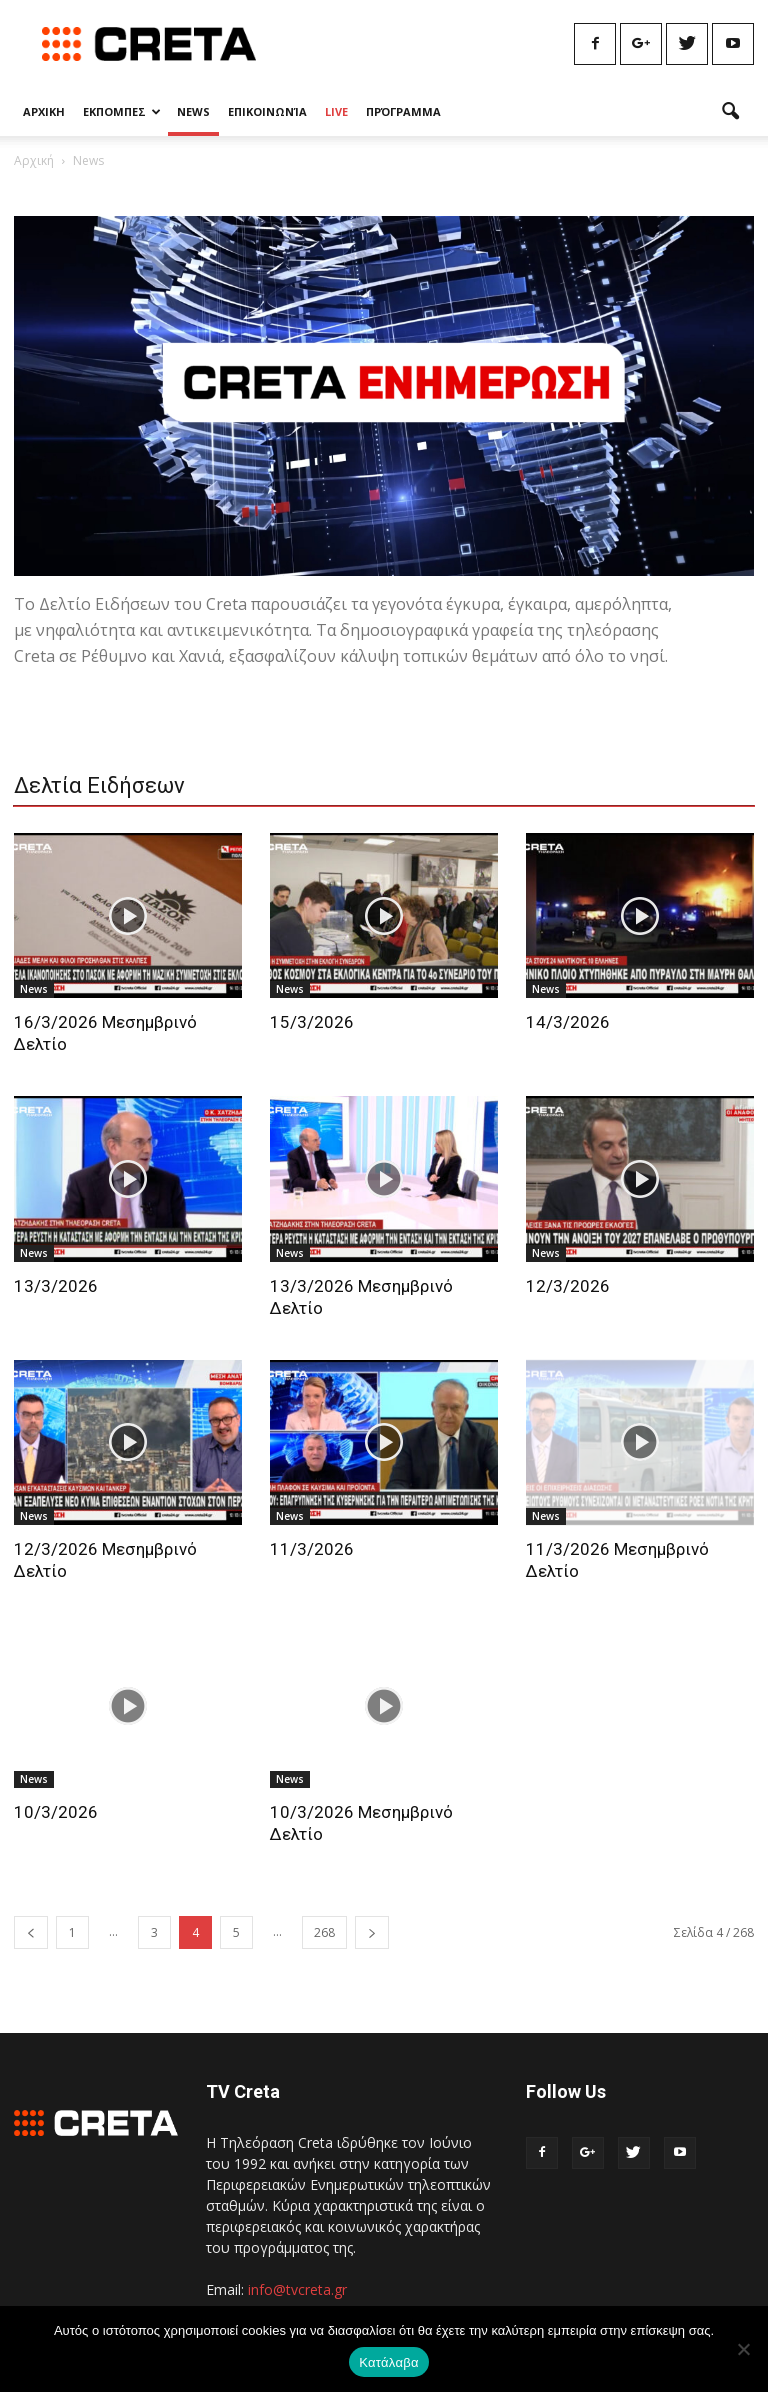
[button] (730, 112)
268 (324, 1932)
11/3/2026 (312, 1549)
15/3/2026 (312, 1022)
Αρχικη (44, 111)
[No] (743, 2349)
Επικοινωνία (267, 111)
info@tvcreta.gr (297, 2289)
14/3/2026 (568, 1022)
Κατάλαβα (388, 2362)
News (193, 111)
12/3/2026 (568, 1286)
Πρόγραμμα (403, 111)
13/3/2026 (56, 1286)
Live (336, 111)
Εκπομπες (122, 111)
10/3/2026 (56, 1812)
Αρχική (34, 160)
